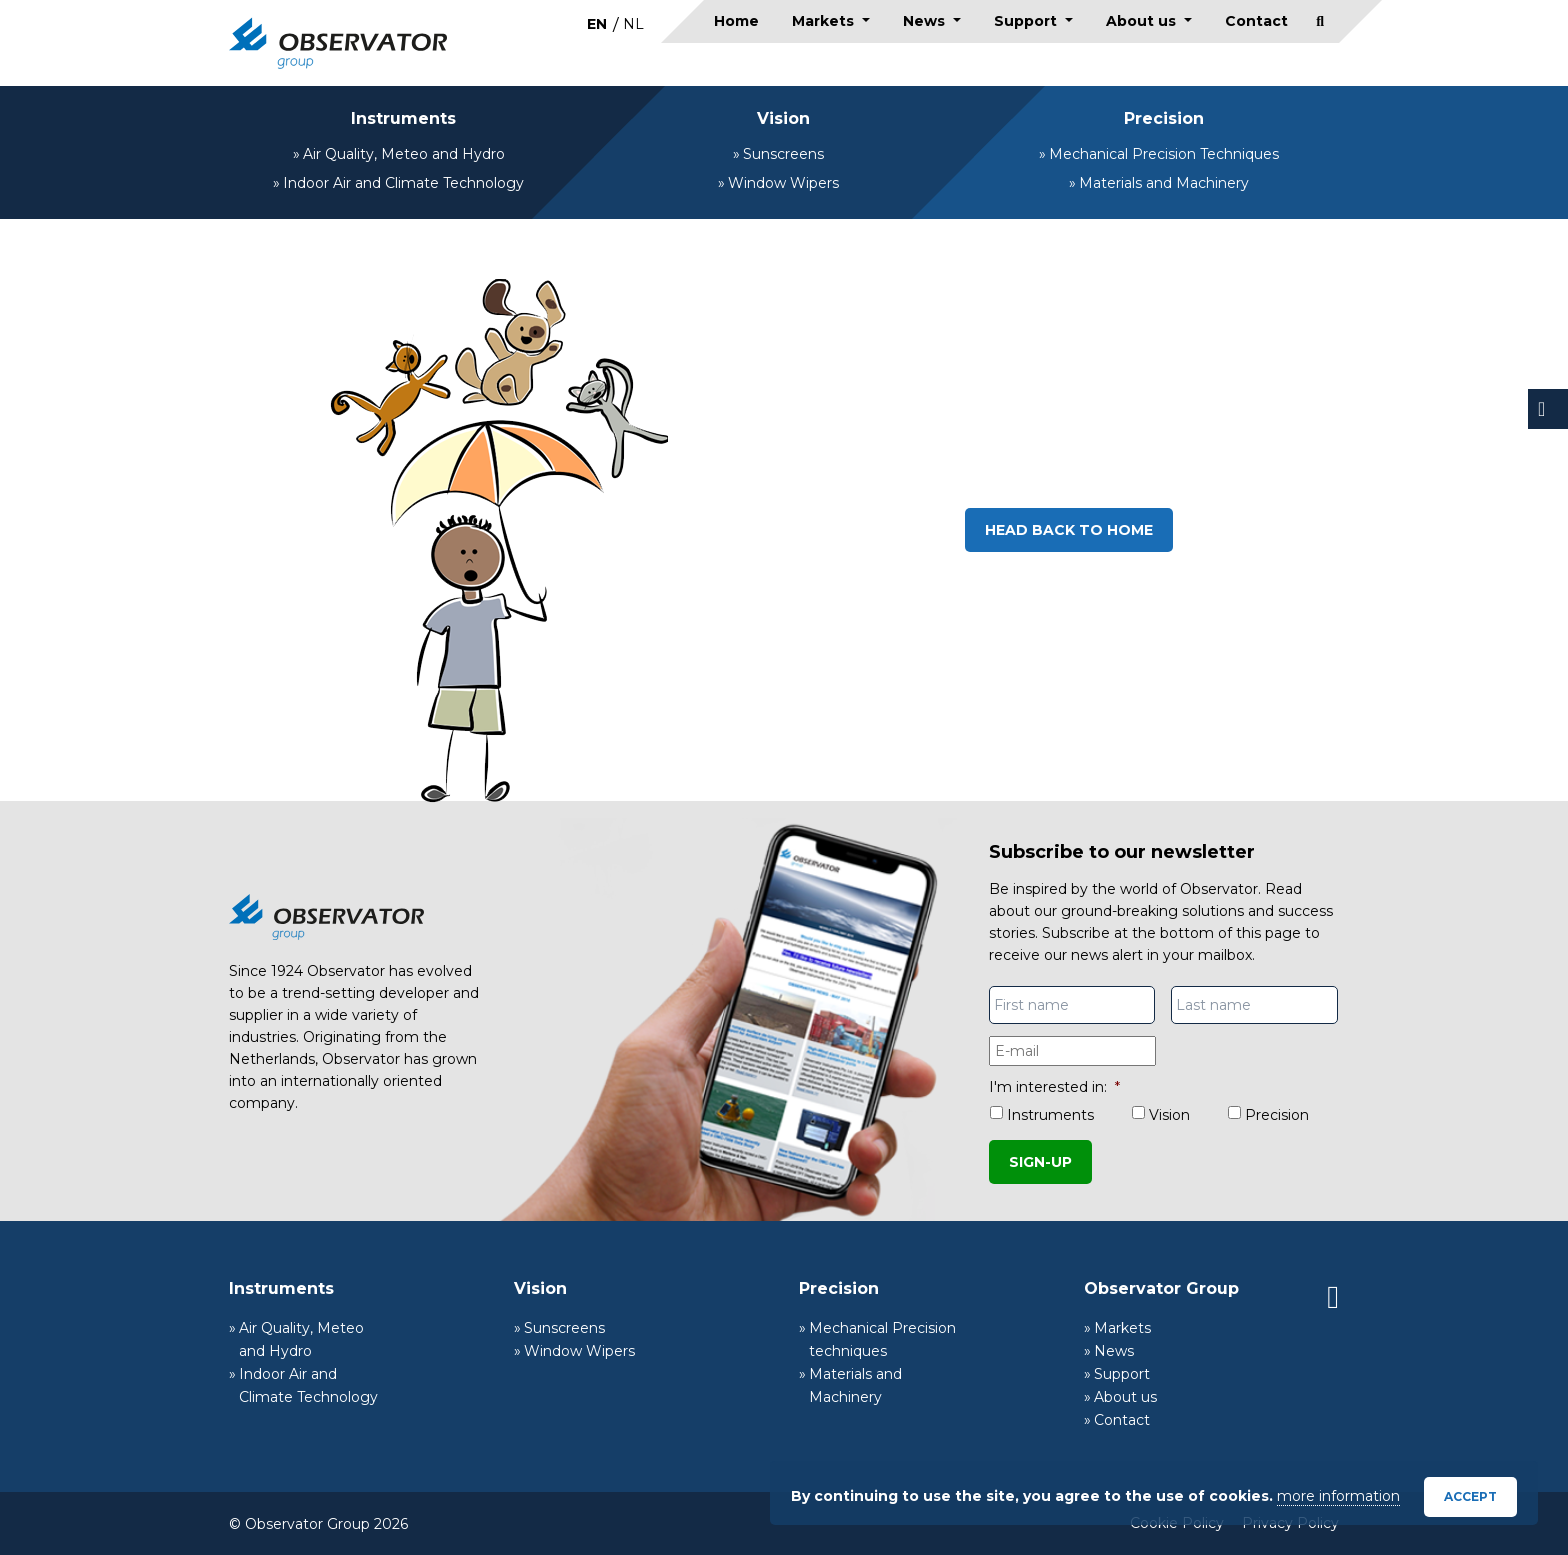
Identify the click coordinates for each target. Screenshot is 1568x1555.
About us (1143, 21)
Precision (1164, 118)
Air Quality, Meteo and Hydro (404, 154)
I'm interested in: (1054, 1087)
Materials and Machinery (1164, 183)
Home (736, 21)
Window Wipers (783, 183)
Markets (825, 21)
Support (1027, 21)
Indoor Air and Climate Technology (403, 183)
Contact (1256, 21)
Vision (783, 118)
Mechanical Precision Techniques (1164, 154)
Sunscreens (783, 154)
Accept (1470, 1496)
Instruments (403, 118)
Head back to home (1069, 530)
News (926, 21)
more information (1338, 1496)
